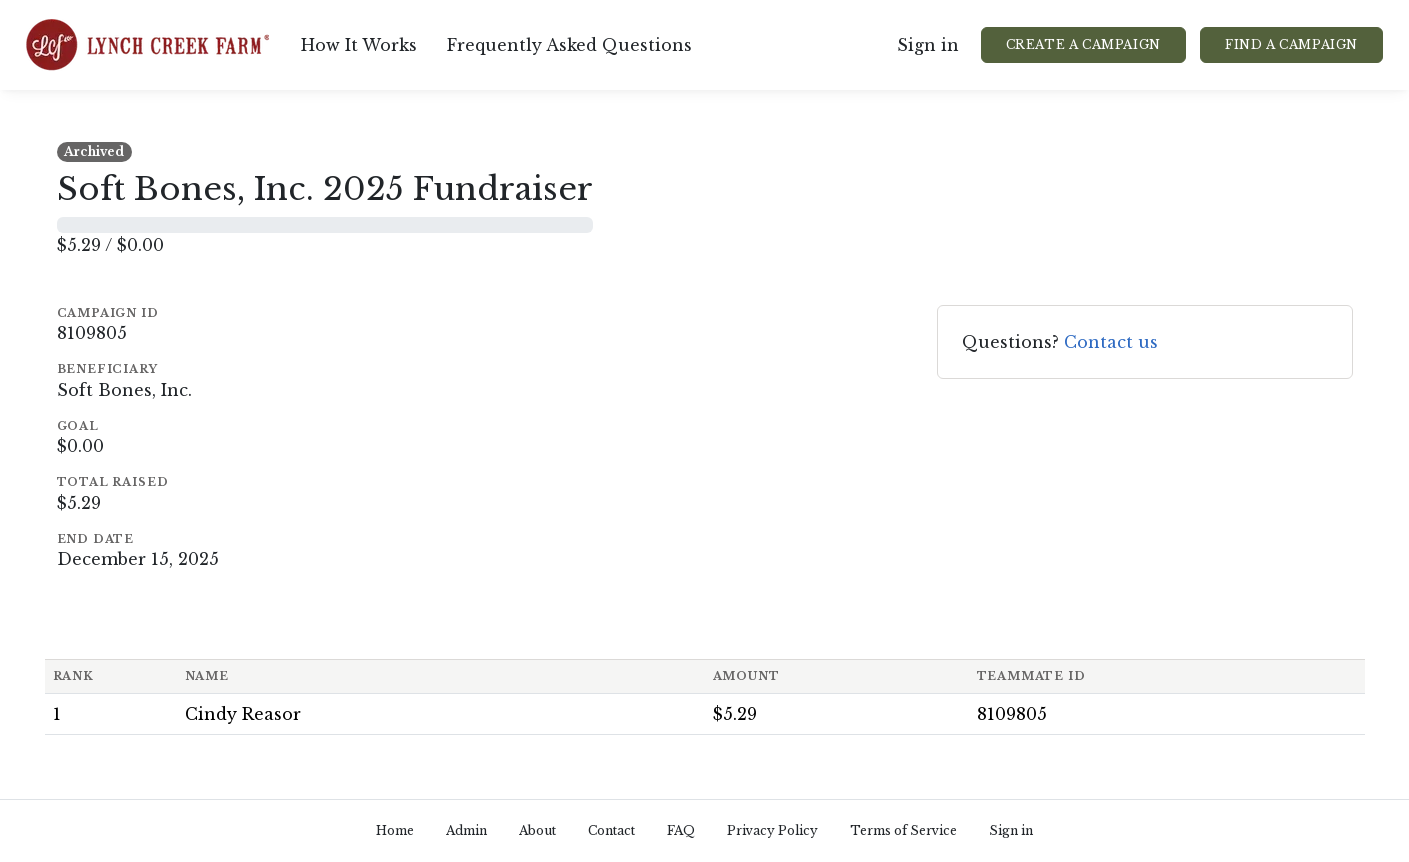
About (537, 830)
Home (395, 830)
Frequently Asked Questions (569, 45)
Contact (611, 830)
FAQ (681, 830)
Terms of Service (903, 830)
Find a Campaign (1291, 44)
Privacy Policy (772, 830)
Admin (466, 830)
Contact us (1111, 342)
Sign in (928, 45)
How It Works (359, 45)
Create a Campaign (1083, 44)
